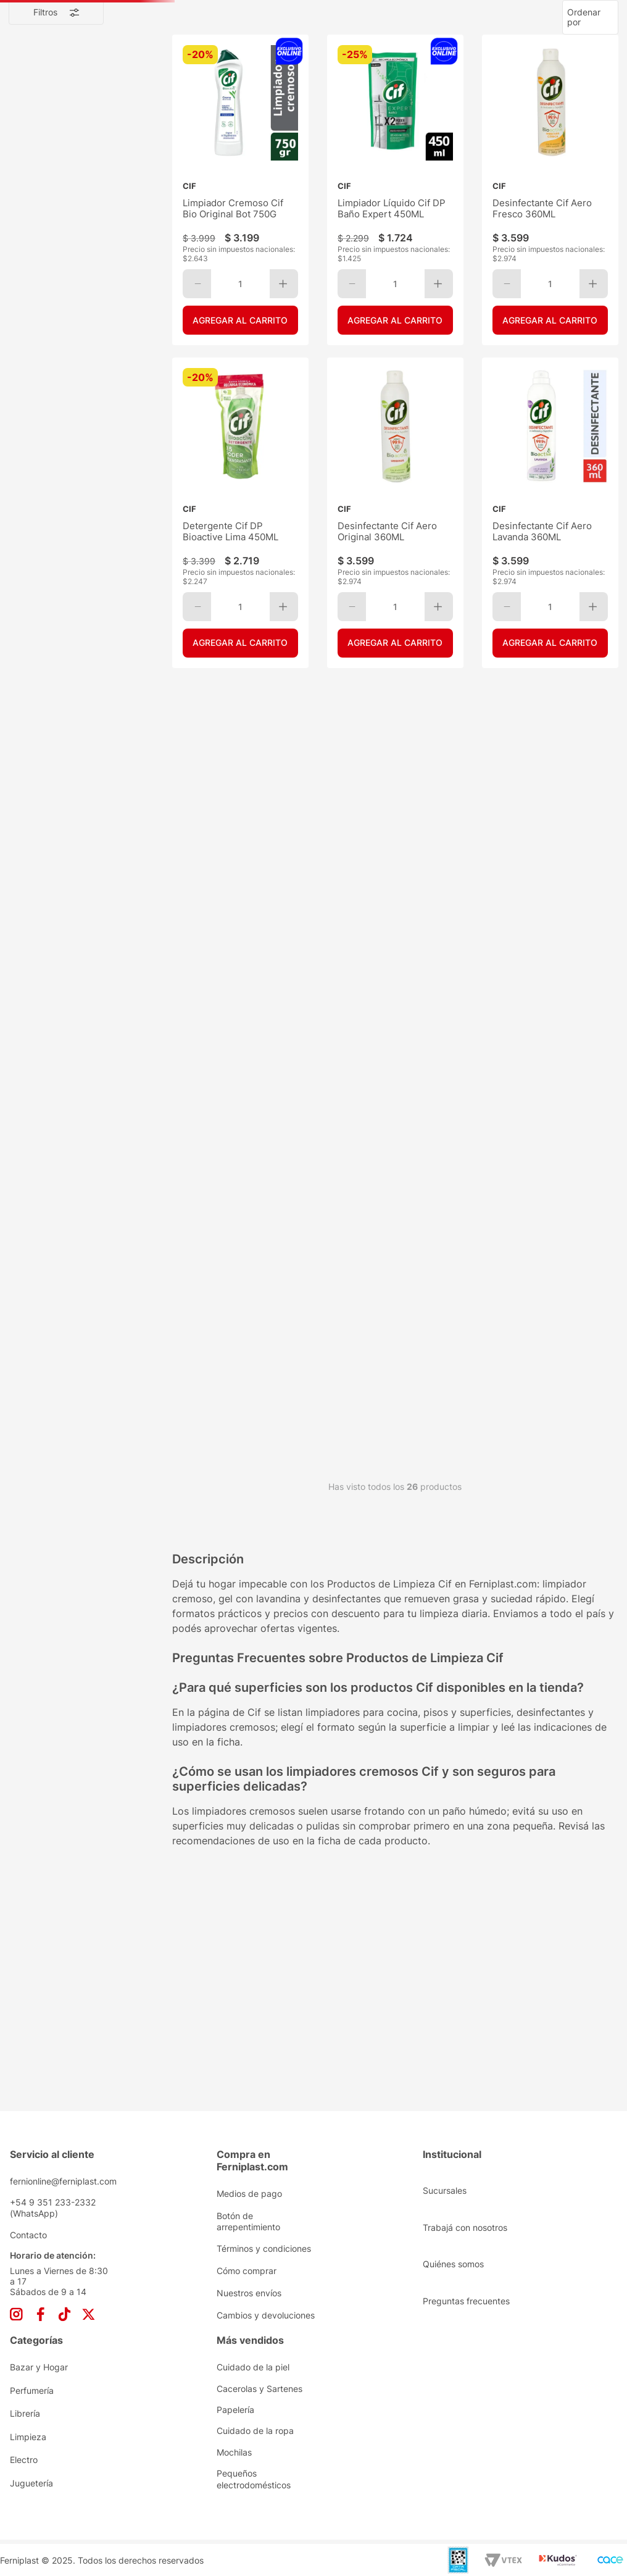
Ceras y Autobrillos (67, 313)
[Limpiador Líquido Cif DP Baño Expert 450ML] (395, 272)
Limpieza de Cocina (70, 222)
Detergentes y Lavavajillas (83, 359)
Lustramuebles (59, 406)
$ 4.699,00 (117, 467)
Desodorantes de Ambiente (85, 206)
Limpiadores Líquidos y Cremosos (69, 383)
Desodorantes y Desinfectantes (86, 336)
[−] (197, 349)
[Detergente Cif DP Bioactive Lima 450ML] (240, 561)
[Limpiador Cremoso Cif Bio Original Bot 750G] (240, 272)
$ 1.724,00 (41, 467)
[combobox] (313, 40)
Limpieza (50, 145)
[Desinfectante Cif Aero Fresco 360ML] (550, 272)
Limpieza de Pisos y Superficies (87, 245)
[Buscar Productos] (500, 40)
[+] (284, 349)
